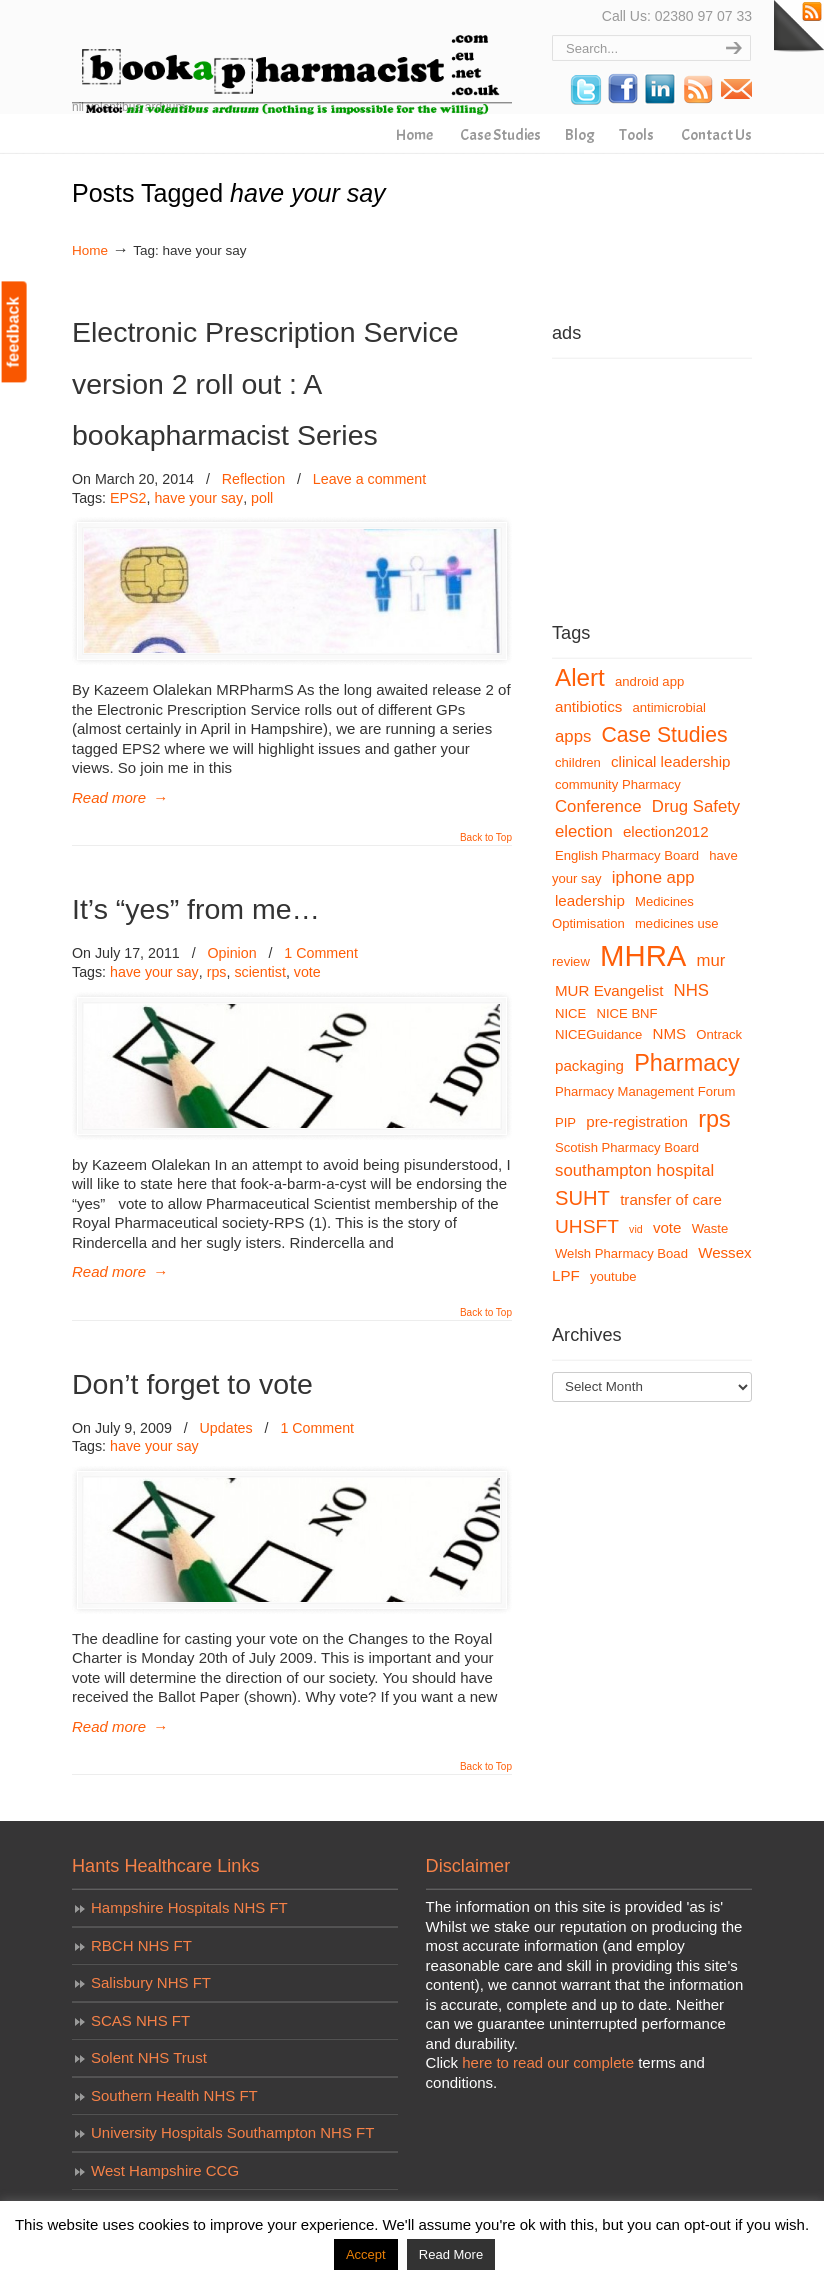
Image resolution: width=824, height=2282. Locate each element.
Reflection (253, 479)
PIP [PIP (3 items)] (565, 1122)
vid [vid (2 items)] (636, 1229)
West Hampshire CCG (165, 2170)
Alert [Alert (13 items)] (580, 677)
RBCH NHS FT (141, 1945)
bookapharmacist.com (292, 60)
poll (262, 498)
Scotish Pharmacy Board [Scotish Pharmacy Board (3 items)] (627, 1147)
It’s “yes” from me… (196, 909)
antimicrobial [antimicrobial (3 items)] (669, 707)
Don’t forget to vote (192, 1384)
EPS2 (128, 498)
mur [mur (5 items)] (711, 960)
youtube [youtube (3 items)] (613, 1276)
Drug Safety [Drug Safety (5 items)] (696, 806)
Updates (226, 1428)
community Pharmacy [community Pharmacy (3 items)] (618, 784)
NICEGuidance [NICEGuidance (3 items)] (598, 1034)
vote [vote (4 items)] (667, 1227)
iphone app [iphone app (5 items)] (653, 877)
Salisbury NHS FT (151, 1982)
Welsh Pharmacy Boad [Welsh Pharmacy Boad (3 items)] (621, 1253)
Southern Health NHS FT (174, 2095)
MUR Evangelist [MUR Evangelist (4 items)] (609, 990)
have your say (198, 498)
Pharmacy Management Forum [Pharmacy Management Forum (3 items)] (645, 1091)
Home (90, 250)
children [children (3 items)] (578, 762)
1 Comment (321, 953)
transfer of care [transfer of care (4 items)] (671, 1199)
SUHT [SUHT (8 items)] (582, 1198)
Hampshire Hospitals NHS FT (189, 1907)
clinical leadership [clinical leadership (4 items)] (670, 761)
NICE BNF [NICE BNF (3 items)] (626, 1013)
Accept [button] (366, 2254)
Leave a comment (369, 479)
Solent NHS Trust (149, 2057)
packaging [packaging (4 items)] (589, 1065)
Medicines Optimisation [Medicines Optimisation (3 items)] (623, 912)
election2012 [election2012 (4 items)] (666, 831)
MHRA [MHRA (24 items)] (643, 955)
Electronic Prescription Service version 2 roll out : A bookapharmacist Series (265, 383)
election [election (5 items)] (584, 831)
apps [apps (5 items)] (573, 736)
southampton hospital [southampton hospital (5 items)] (634, 1170)
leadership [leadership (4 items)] (590, 900)
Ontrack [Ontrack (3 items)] (719, 1034)
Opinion (231, 953)
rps (217, 972)
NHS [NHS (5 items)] (691, 990)
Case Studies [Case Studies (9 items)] (665, 734)
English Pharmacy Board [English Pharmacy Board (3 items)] (627, 855)
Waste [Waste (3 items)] (710, 1228)
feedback (13, 331)
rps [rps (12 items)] (714, 1119)
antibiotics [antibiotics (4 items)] (588, 706)
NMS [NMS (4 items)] (670, 1033)
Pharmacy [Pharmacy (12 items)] (687, 1063)
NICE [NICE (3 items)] (570, 1013)
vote (307, 972)
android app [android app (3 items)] (649, 681)
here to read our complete (548, 2062)
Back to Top (486, 838)
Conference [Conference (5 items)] (598, 806)
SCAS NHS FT (140, 2020)
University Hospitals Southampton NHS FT (232, 2132)
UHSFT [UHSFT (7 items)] (587, 1226)
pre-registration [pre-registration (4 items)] (637, 1121)
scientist (259, 972)
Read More (451, 2254)
